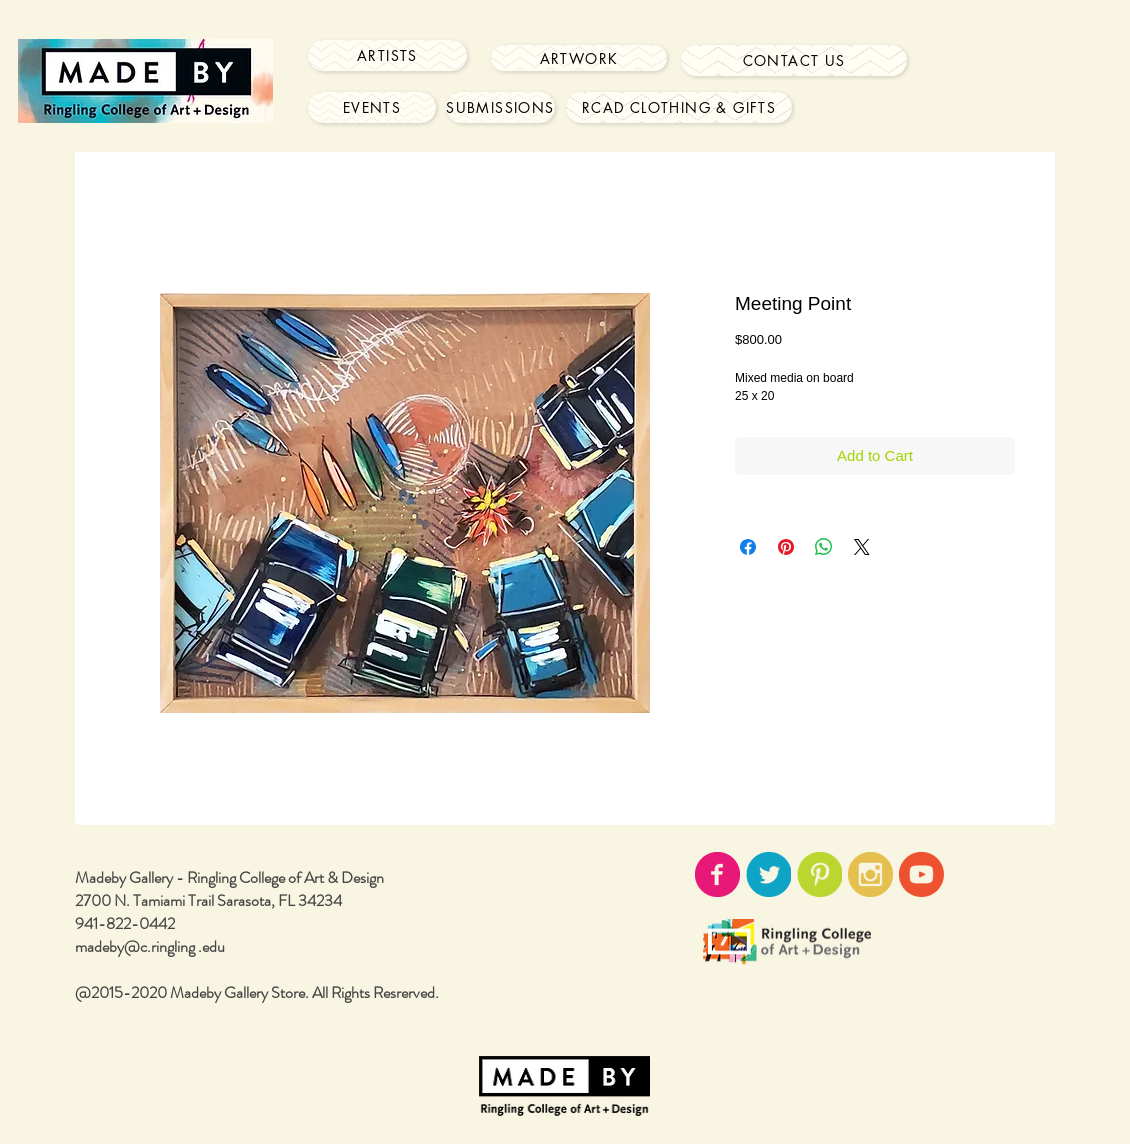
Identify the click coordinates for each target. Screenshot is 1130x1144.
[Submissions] (500, 107)
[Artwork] (579, 58)
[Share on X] (862, 547)
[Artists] (387, 55)
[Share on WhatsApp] (824, 547)
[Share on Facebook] (748, 547)
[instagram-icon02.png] (870, 874)
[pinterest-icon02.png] (819, 874)
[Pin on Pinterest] (786, 547)
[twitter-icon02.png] (768, 874)
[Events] (372, 107)
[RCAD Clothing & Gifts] (679, 107)
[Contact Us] (794, 60)
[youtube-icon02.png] (921, 874)
